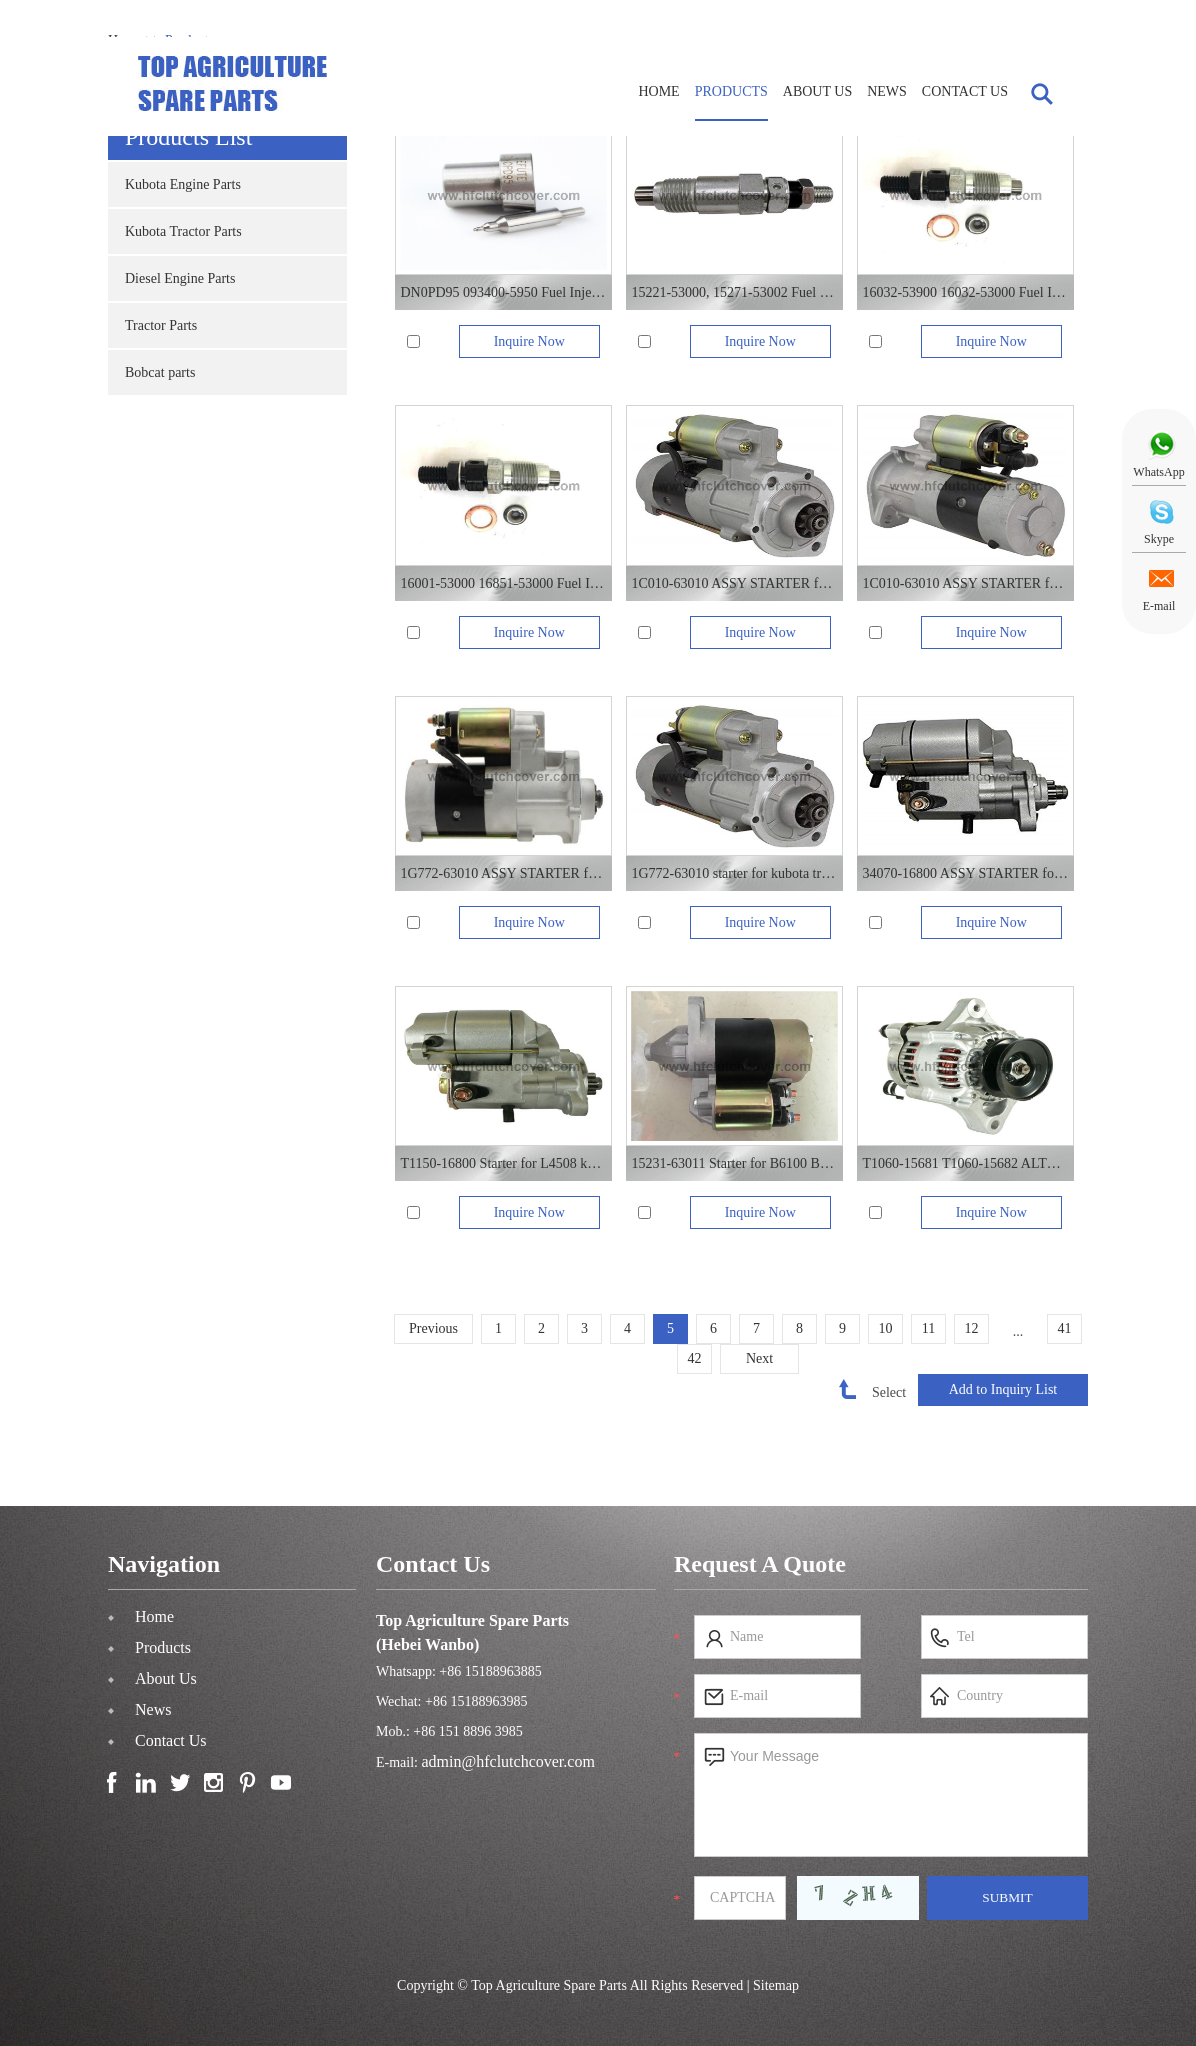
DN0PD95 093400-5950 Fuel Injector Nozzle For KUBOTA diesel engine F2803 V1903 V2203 (503, 292)
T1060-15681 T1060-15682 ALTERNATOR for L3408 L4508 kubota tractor (965, 1163)
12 (972, 1328)
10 (886, 1328)
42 (695, 1358)
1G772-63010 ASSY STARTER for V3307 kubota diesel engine (503, 873)
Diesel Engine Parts (180, 278)
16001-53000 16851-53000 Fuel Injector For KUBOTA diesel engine (503, 583)
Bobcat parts (160, 372)
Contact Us (965, 91)
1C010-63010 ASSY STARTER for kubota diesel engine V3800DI (734, 583)
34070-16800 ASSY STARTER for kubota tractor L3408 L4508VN (965, 873)
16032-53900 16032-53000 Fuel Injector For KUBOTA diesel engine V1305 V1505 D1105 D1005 (965, 292)
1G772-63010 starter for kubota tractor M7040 (734, 873)
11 (928, 1328)
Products (731, 91)
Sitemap (776, 1985)
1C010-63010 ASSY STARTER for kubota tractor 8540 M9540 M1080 (965, 583)
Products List (188, 137)
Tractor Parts (161, 325)
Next (759, 1358)
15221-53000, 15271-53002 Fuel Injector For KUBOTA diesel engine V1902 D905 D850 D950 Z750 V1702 (734, 292)
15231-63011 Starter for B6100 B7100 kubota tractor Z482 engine (734, 1163)
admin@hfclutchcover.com (508, 1761)
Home (658, 91)
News (887, 91)
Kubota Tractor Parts (183, 231)
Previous (433, 1328)
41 (1065, 1328)
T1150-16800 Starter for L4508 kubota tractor (503, 1163)
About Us (817, 91)
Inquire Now (529, 341)
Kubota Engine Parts (183, 184)
